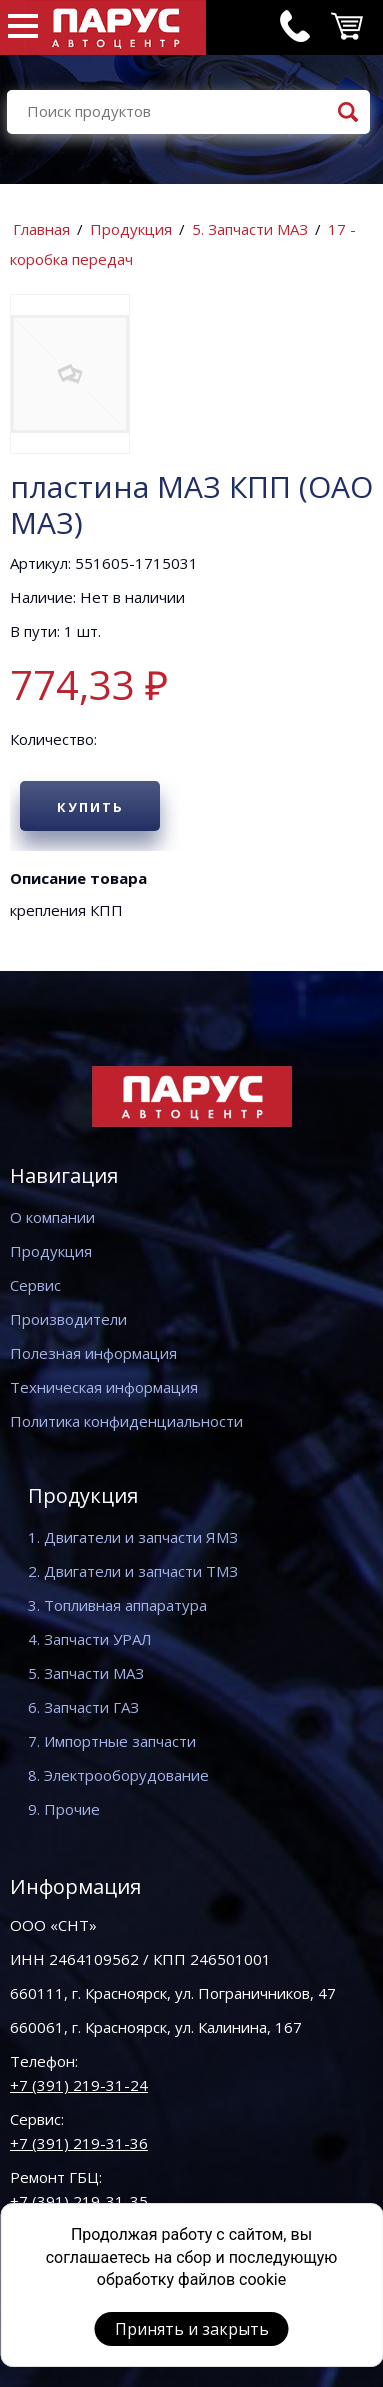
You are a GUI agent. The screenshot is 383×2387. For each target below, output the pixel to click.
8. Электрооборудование (118, 1775)
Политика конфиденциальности (126, 1421)
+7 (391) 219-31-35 (79, 2201)
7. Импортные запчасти (112, 1741)
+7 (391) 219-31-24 (79, 2085)
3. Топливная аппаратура (117, 1605)
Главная (41, 229)
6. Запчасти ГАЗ (83, 1707)
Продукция (131, 229)
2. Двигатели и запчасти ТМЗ (133, 1571)
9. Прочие (64, 1809)
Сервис (35, 1285)
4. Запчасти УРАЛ (90, 1639)
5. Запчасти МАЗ (250, 229)
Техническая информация (104, 1387)
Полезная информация (93, 1353)
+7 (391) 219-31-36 (79, 2143)
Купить (90, 807)
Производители (68, 1319)
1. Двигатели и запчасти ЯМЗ (133, 1537)
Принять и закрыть (192, 2329)
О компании (52, 1217)
